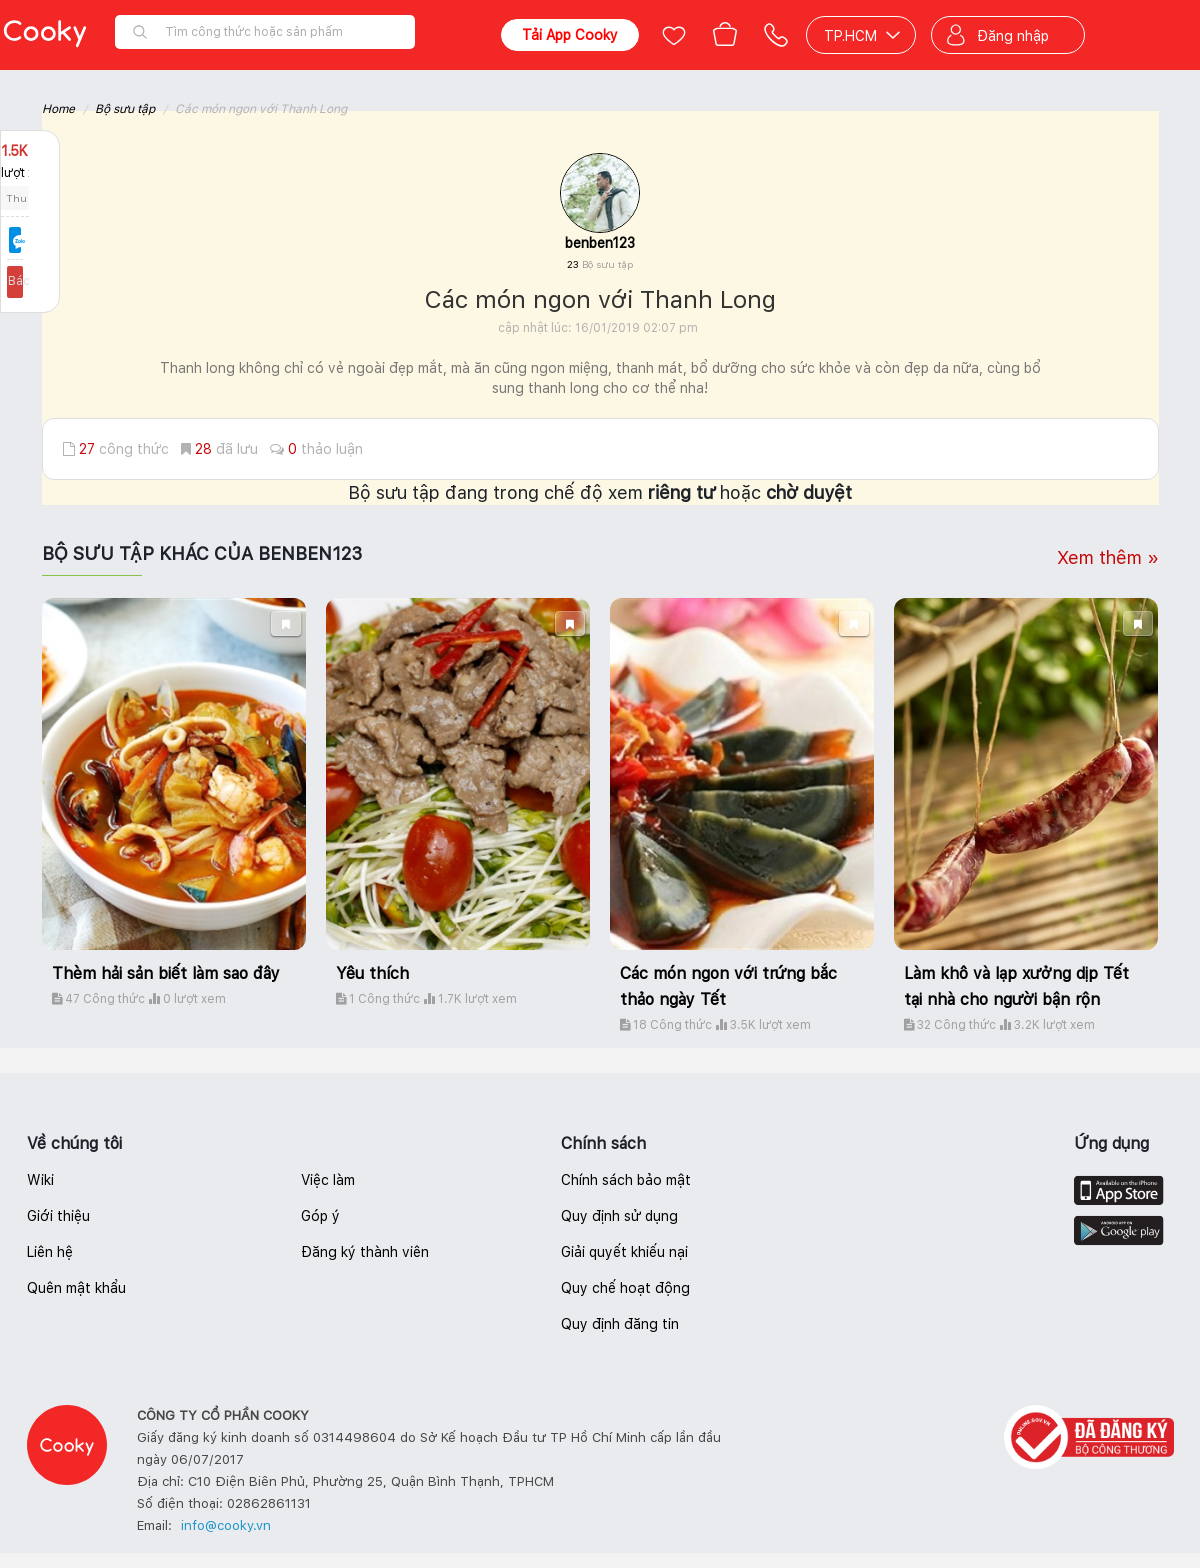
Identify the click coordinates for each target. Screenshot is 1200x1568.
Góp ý (320, 1216)
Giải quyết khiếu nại (624, 1252)
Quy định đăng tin (620, 1324)
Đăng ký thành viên (365, 1252)
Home (58, 109)
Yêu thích (372, 973)
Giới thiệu (58, 1216)
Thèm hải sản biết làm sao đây (166, 973)
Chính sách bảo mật (626, 1180)
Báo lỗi (30, 281)
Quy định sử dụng (619, 1216)
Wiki (40, 1180)
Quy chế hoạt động (625, 1288)
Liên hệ (50, 1252)
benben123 (600, 243)
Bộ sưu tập (125, 109)
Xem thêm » (1108, 557)
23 (600, 264)
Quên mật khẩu (76, 1288)
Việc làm (328, 1180)
